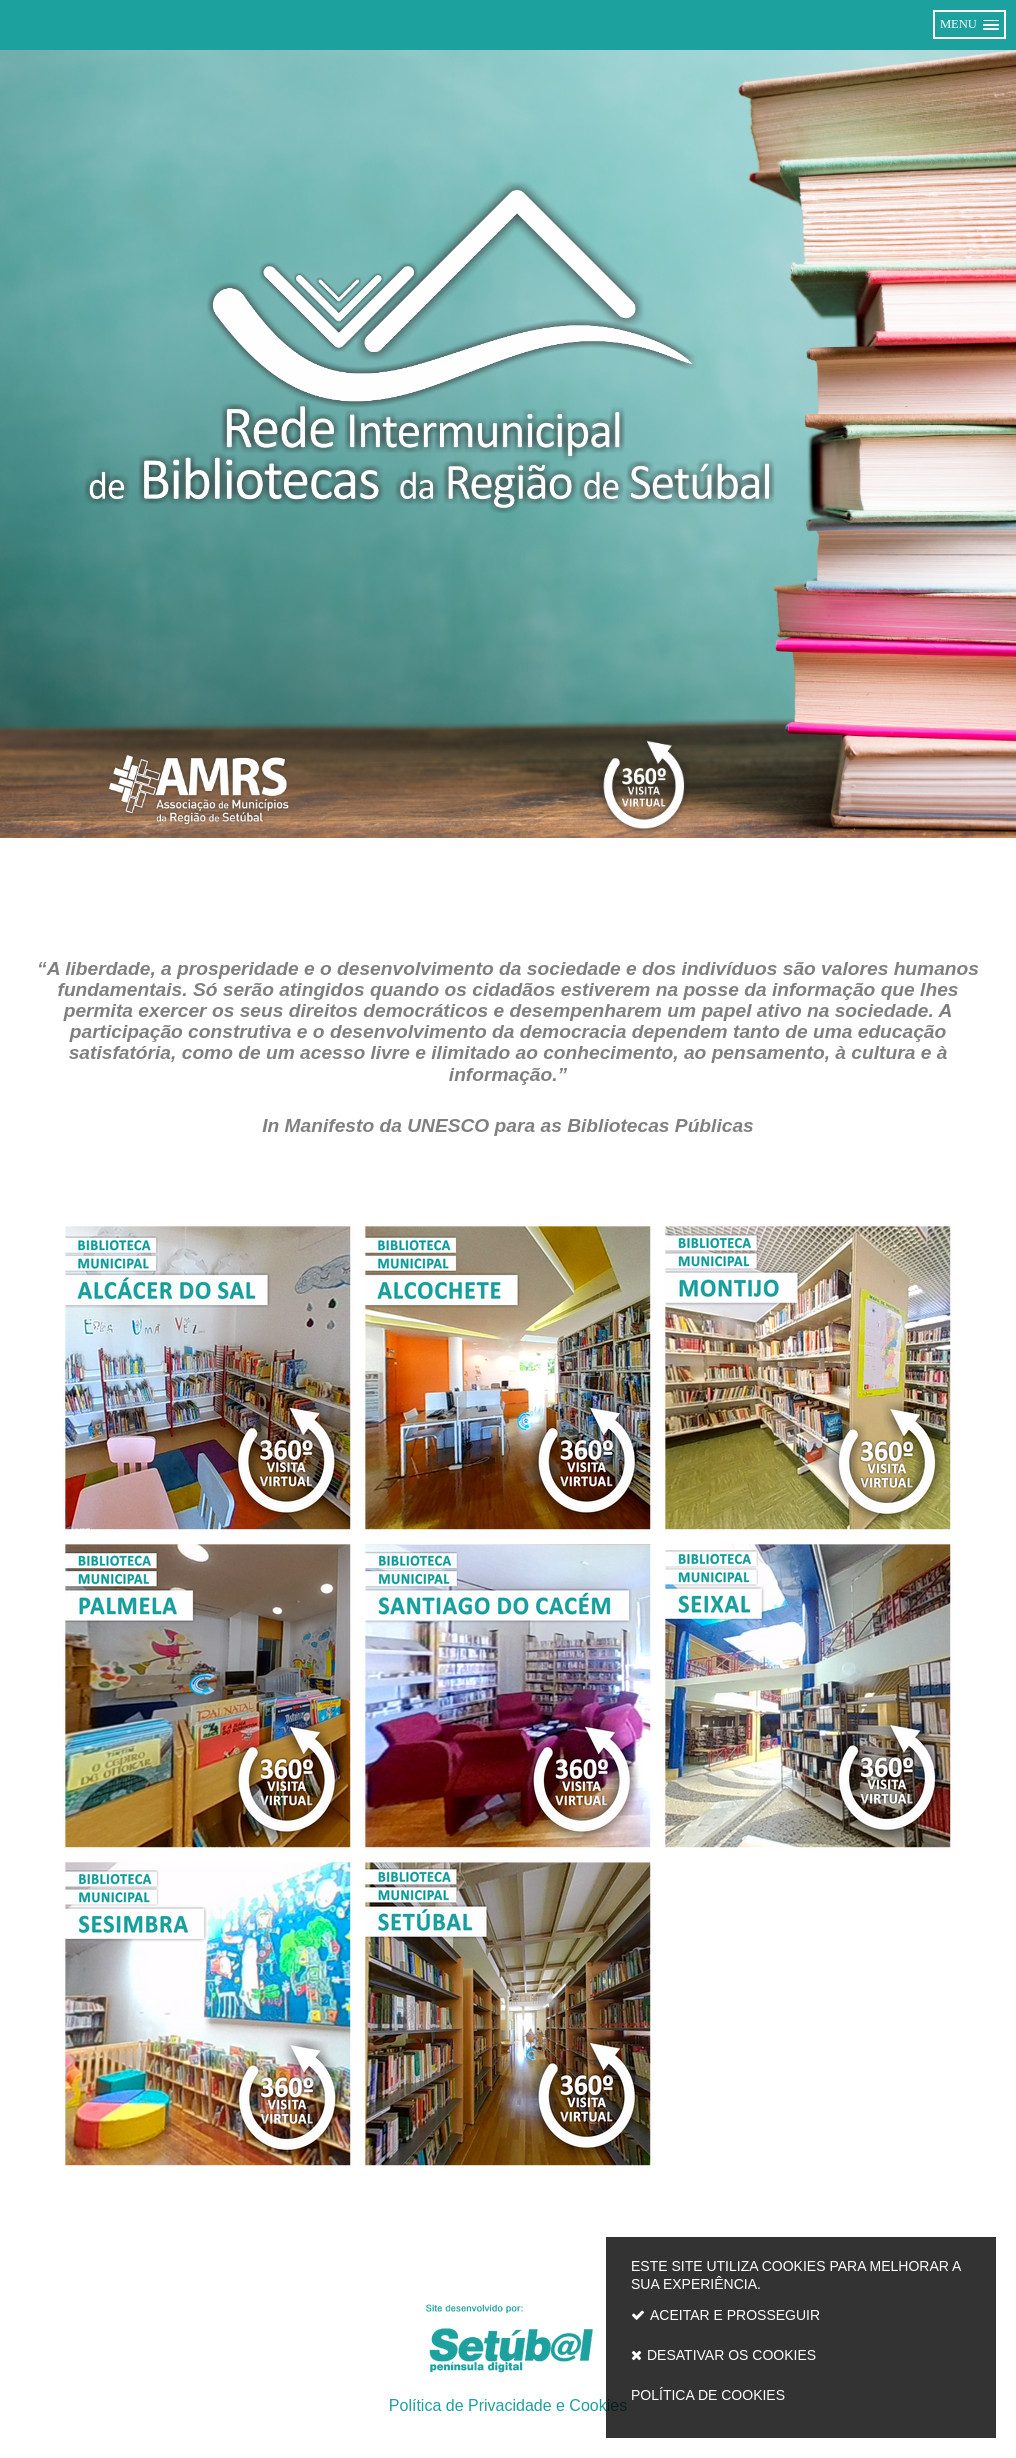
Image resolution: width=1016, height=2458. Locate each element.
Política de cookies (708, 2395)
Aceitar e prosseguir (735, 2315)
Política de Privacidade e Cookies (508, 2405)
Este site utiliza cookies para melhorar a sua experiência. (801, 2335)
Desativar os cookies (731, 2355)
